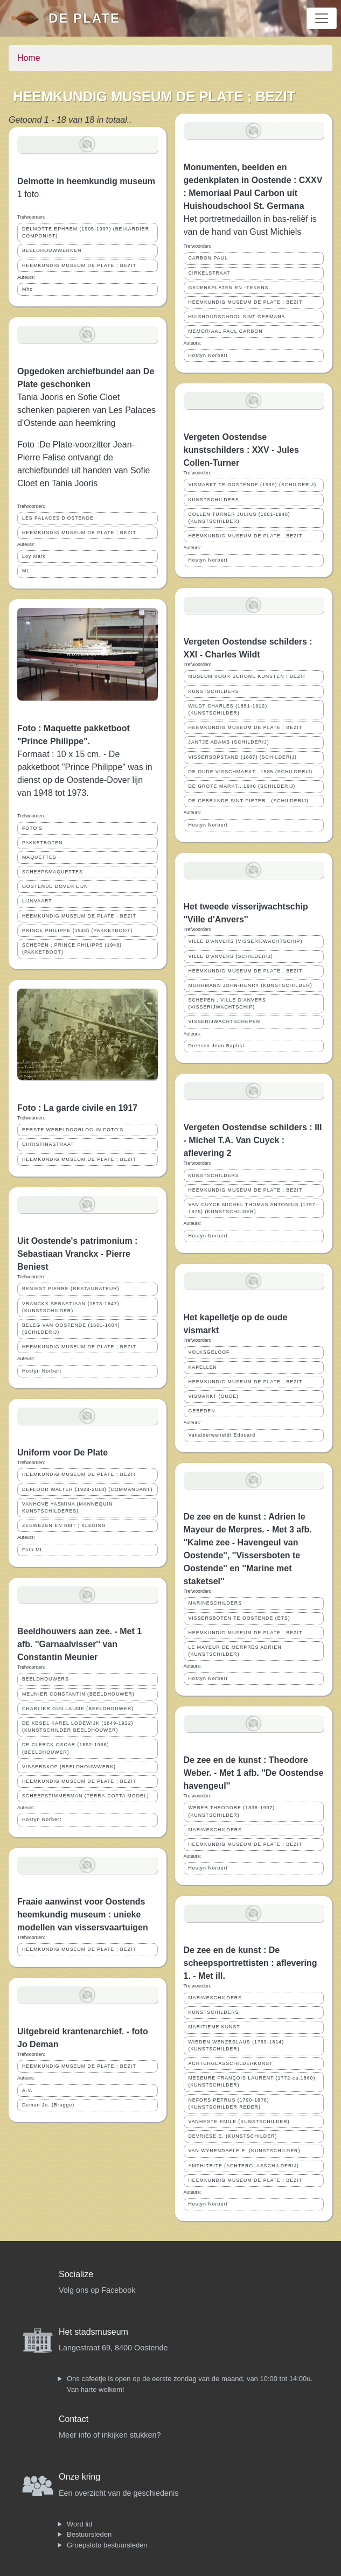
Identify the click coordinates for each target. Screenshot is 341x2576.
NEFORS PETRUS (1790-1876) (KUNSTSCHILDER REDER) (229, 2103)
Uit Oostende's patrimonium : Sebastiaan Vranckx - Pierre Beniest (77, 1253)
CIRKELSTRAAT (210, 273)
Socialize (76, 2274)
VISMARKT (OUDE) (214, 1396)
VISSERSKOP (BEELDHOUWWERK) (69, 1766)
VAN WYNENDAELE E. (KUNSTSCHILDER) (245, 2150)
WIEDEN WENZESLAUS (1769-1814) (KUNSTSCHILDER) (236, 2045)
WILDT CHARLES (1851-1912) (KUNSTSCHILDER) (228, 709)
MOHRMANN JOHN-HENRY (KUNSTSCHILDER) (250, 985)
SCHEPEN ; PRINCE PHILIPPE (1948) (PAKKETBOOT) (72, 948)
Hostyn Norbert (41, 1371)
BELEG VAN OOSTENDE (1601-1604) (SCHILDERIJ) (71, 1328)
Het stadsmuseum (93, 2331)
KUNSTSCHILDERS (214, 499)
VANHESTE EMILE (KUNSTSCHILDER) (239, 2121)
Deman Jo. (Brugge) (48, 2105)
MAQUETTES (39, 857)
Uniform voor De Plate (62, 1452)
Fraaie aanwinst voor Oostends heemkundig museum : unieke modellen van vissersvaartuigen (82, 1914)
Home (28, 57)
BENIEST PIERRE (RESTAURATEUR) (71, 1288)
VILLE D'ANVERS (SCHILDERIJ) (231, 956)
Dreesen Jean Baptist (217, 1045)
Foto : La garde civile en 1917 (77, 1107)
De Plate (84, 18)
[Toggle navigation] (322, 18)
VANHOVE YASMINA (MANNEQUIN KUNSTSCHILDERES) (67, 1507)
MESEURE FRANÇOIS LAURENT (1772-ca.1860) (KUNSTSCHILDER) (252, 2081)
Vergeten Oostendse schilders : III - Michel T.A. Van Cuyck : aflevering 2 (253, 1140)
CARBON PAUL (208, 258)
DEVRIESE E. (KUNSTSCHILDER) (233, 2136)
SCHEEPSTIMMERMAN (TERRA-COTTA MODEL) (85, 1795)
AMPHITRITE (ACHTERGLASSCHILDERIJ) (244, 2165)
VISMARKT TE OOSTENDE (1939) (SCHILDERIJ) (253, 484)
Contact (73, 2419)
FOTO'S (32, 828)
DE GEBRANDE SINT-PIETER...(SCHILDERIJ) (249, 800)
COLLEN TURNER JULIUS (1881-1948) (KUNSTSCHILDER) (239, 518)
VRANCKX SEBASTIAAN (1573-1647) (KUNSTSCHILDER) (71, 1307)
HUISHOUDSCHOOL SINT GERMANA (237, 316)
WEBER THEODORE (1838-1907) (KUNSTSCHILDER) (232, 1811)
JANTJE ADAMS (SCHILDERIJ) (229, 742)
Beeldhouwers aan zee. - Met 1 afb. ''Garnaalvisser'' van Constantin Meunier (79, 1644)
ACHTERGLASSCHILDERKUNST (231, 2063)
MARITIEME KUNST (214, 2026)
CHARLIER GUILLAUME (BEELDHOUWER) (78, 1708)
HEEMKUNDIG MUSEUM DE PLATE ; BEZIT (79, 265)
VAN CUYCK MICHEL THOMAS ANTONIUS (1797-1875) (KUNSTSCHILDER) (253, 1208)
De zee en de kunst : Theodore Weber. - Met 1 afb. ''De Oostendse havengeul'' (254, 1772)
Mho (27, 289)
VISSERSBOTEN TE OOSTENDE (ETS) (239, 1618)
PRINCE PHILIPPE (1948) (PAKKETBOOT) (77, 930)
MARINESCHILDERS (215, 1603)
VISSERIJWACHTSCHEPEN (225, 1021)
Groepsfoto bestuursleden (107, 2545)
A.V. (27, 2090)
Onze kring (79, 2476)
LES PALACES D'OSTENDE (58, 518)
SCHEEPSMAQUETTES (52, 871)
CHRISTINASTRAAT (48, 1144)
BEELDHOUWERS (45, 1679)
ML (26, 570)
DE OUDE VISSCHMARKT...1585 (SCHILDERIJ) (251, 771)
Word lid (79, 2524)
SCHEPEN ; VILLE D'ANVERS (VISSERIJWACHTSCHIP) (227, 1003)
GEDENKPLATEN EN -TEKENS (229, 287)
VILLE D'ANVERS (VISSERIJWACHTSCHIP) (246, 941)
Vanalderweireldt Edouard (222, 1435)
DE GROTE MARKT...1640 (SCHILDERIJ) (242, 786)
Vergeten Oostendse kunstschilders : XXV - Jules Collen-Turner (241, 449)
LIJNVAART (37, 901)
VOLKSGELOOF (209, 1352)
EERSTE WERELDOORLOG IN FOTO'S (72, 1129)
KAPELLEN (203, 1367)
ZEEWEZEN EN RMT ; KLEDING (64, 1525)
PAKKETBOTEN (42, 842)
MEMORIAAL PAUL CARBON (226, 331)
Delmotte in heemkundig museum (86, 181)
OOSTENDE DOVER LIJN (55, 886)
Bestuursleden (89, 2534)
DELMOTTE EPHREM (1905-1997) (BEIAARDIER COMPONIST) (85, 232)
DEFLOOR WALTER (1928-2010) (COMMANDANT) (87, 1489)
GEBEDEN (202, 1410)
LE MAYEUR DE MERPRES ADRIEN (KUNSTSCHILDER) (235, 1650)
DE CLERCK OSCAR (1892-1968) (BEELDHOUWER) (65, 1748)
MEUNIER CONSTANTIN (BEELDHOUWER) (78, 1694)
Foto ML (32, 1549)
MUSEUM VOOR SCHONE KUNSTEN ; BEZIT (247, 676)
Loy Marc (34, 556)
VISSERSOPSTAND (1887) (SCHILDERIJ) (243, 757)
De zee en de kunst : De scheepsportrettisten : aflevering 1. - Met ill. (250, 1962)
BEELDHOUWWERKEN (51, 250)
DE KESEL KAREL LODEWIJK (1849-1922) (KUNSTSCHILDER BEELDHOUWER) (77, 1726)
